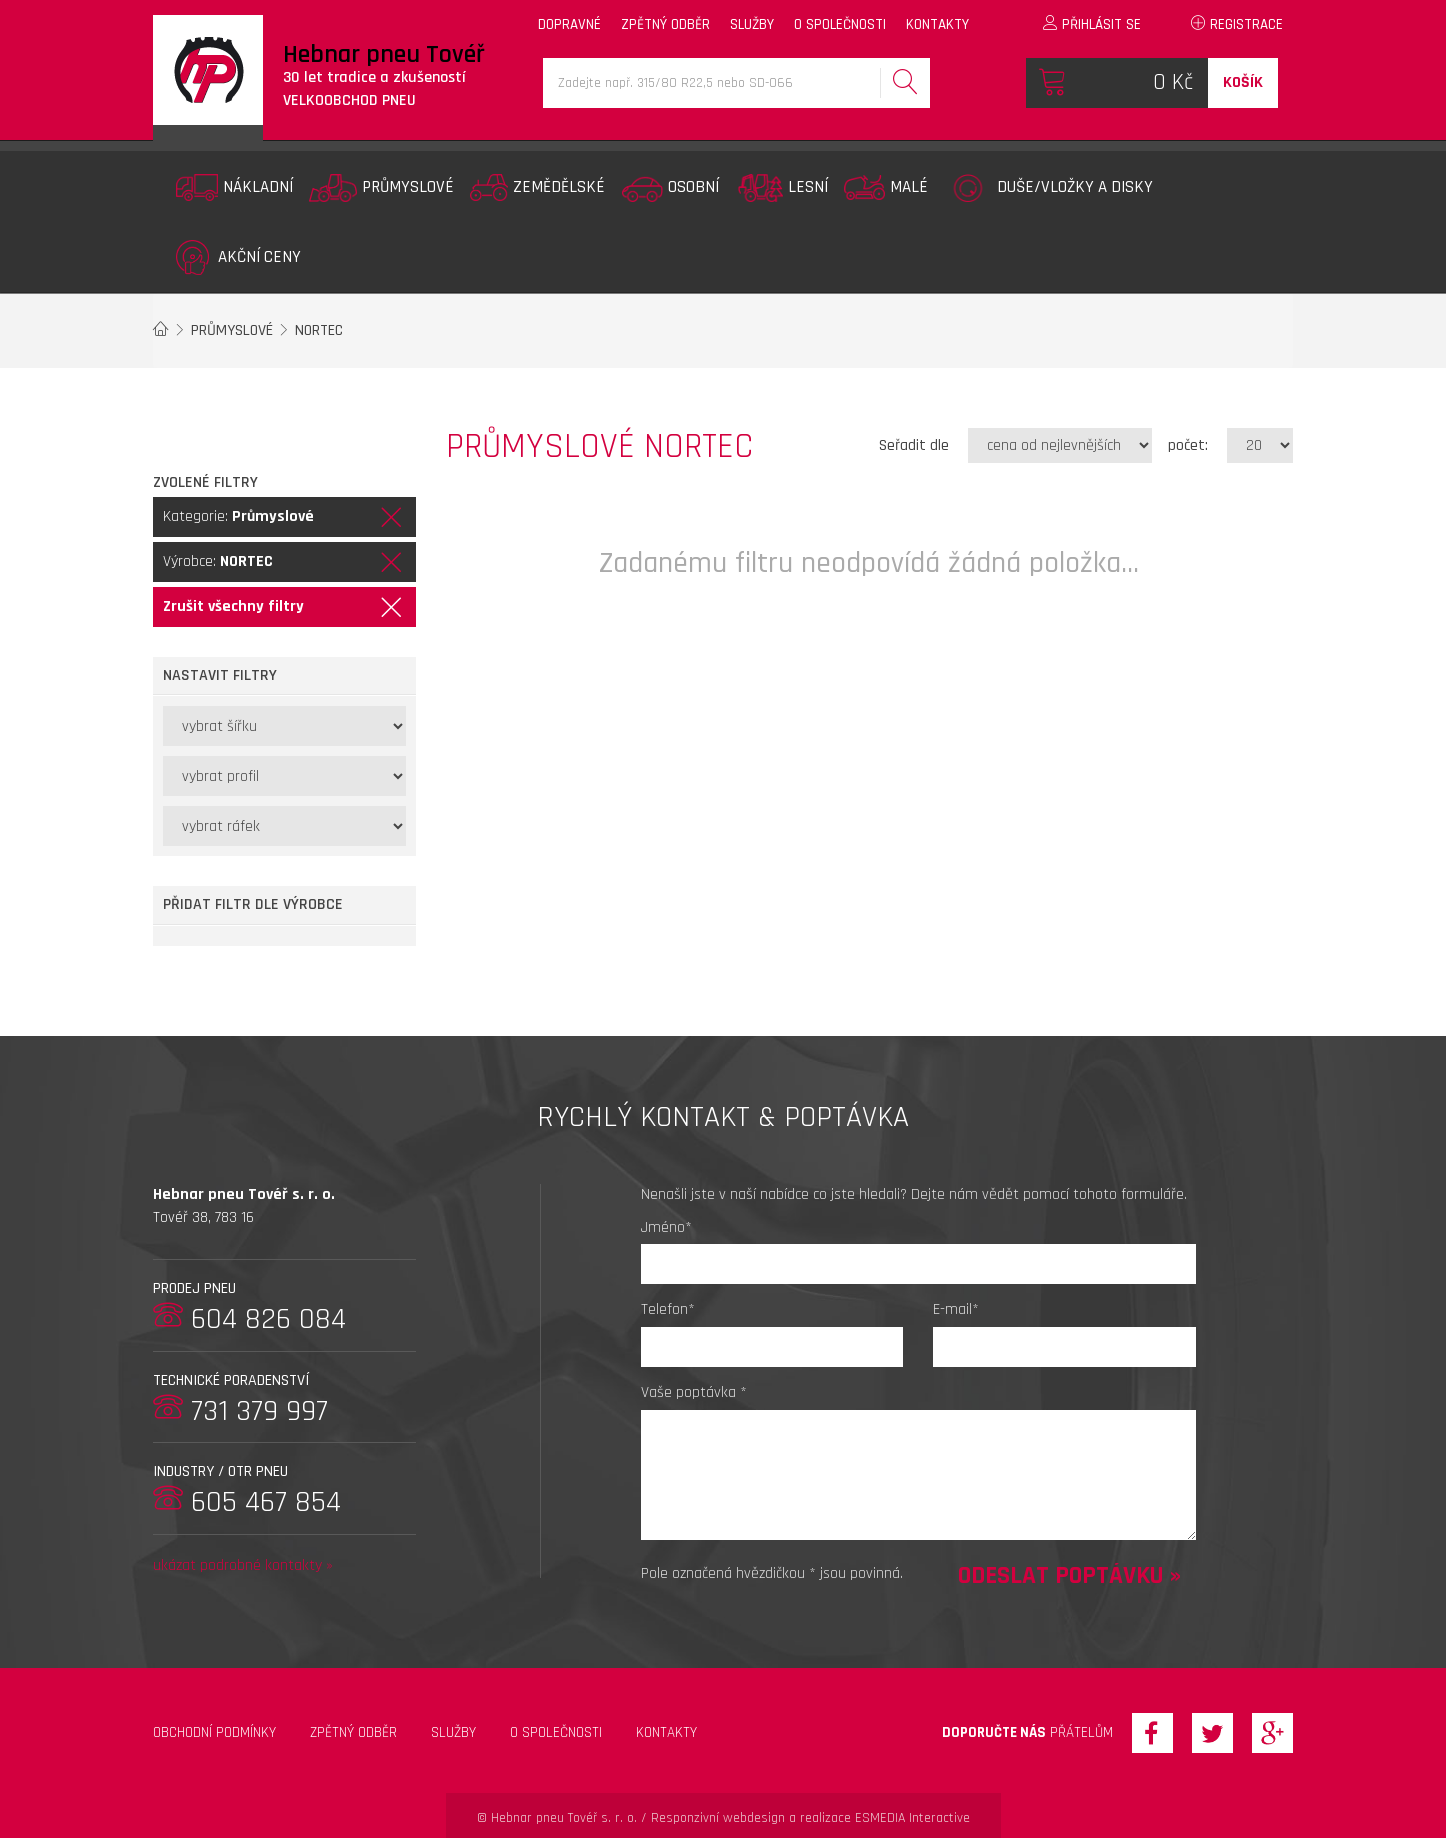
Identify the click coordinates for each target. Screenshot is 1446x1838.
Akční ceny (238, 257)
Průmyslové (381, 188)
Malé (886, 187)
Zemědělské (537, 187)
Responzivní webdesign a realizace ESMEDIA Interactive (810, 1818)
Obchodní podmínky (214, 1732)
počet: (1188, 445)
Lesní (781, 188)
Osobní (670, 188)
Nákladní (234, 187)
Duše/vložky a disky (1048, 188)
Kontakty (666, 1732)
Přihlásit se (1092, 24)
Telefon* (668, 1309)
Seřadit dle (914, 445)
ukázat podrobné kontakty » (243, 1565)
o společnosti (840, 24)
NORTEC (319, 330)
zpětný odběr (665, 24)
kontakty (937, 24)
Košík (1243, 82)
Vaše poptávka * (694, 1392)
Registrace (1237, 24)
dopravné (569, 24)
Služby (453, 1732)
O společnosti (556, 1732)
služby (752, 24)
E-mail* (956, 1309)
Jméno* (666, 1227)
